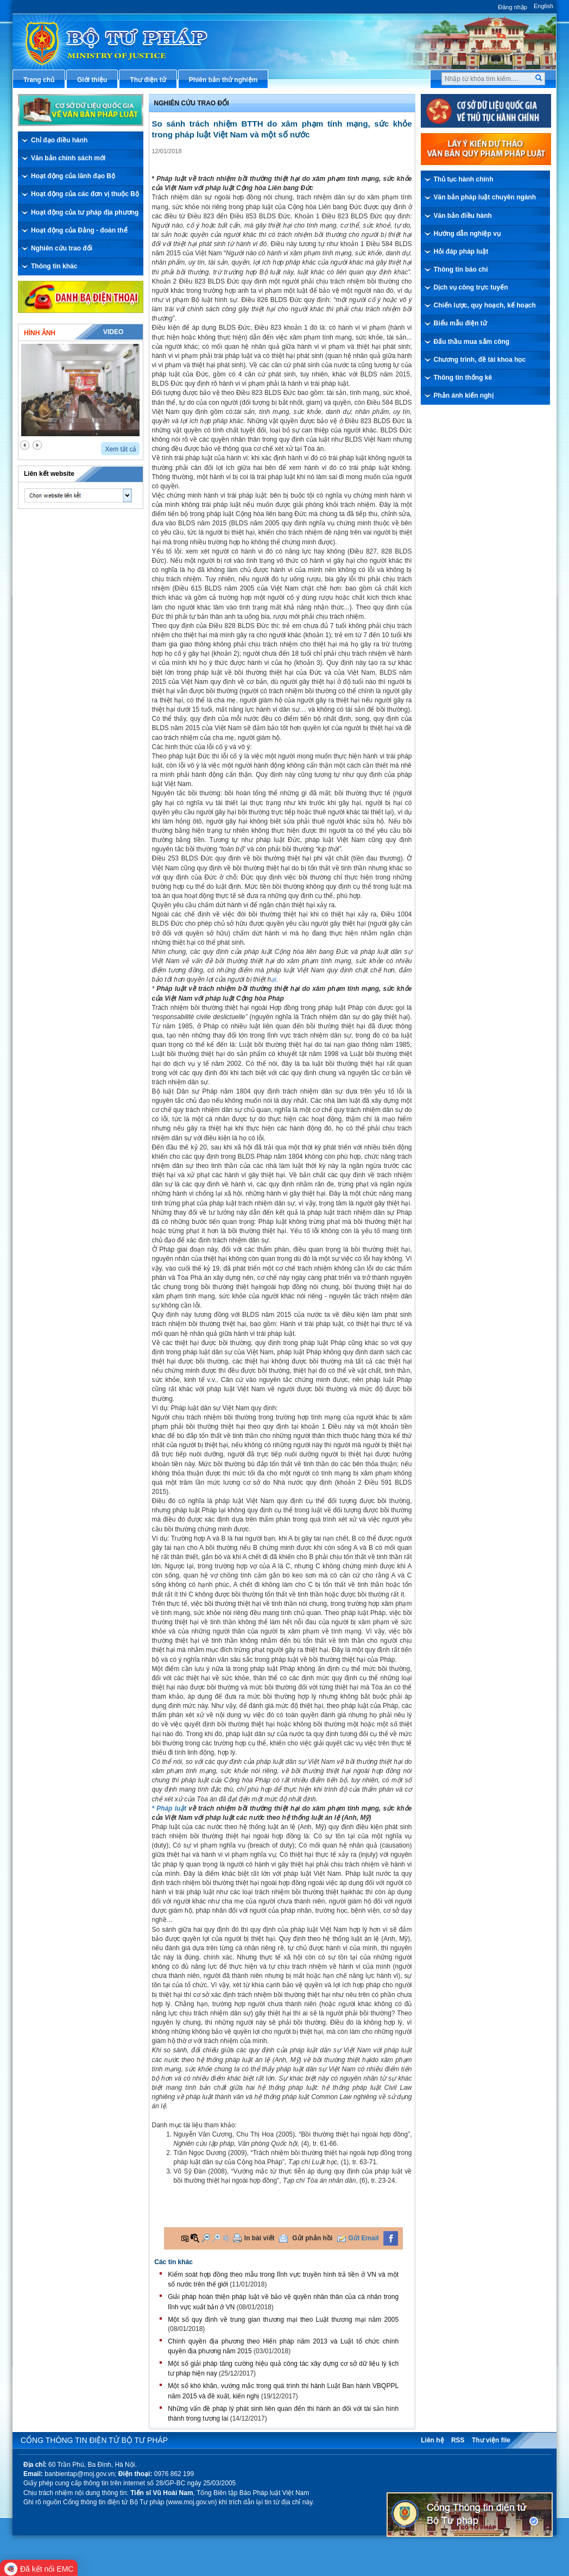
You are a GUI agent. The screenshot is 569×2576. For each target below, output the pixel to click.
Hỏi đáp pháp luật (461, 251)
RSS (458, 2440)
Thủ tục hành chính (464, 179)
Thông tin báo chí (461, 269)
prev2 (24, 445)
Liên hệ (432, 2440)
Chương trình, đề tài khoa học (480, 359)
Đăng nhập (512, 7)
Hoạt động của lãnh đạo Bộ (73, 176)
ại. (274, 979)
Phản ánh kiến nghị (464, 395)
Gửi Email (364, 2238)
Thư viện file (491, 2440)
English (543, 6)
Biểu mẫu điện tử (460, 323)
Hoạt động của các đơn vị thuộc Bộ (85, 194)
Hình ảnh (39, 333)
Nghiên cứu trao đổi (61, 248)
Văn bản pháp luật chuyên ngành (485, 197)
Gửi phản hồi (312, 2238)
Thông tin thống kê (463, 377)
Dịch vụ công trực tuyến (471, 287)
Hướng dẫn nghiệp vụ (467, 233)
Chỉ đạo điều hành (59, 140)
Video (113, 332)
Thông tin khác (54, 266)
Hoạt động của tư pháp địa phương (84, 212)
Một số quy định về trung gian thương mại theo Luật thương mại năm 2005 (283, 2319)
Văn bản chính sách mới (68, 158)
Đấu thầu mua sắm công (472, 341)
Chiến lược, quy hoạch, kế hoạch (485, 305)
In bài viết (259, 2238)
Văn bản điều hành (463, 215)
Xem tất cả (120, 449)
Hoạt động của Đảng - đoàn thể (79, 230)
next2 (37, 445)
